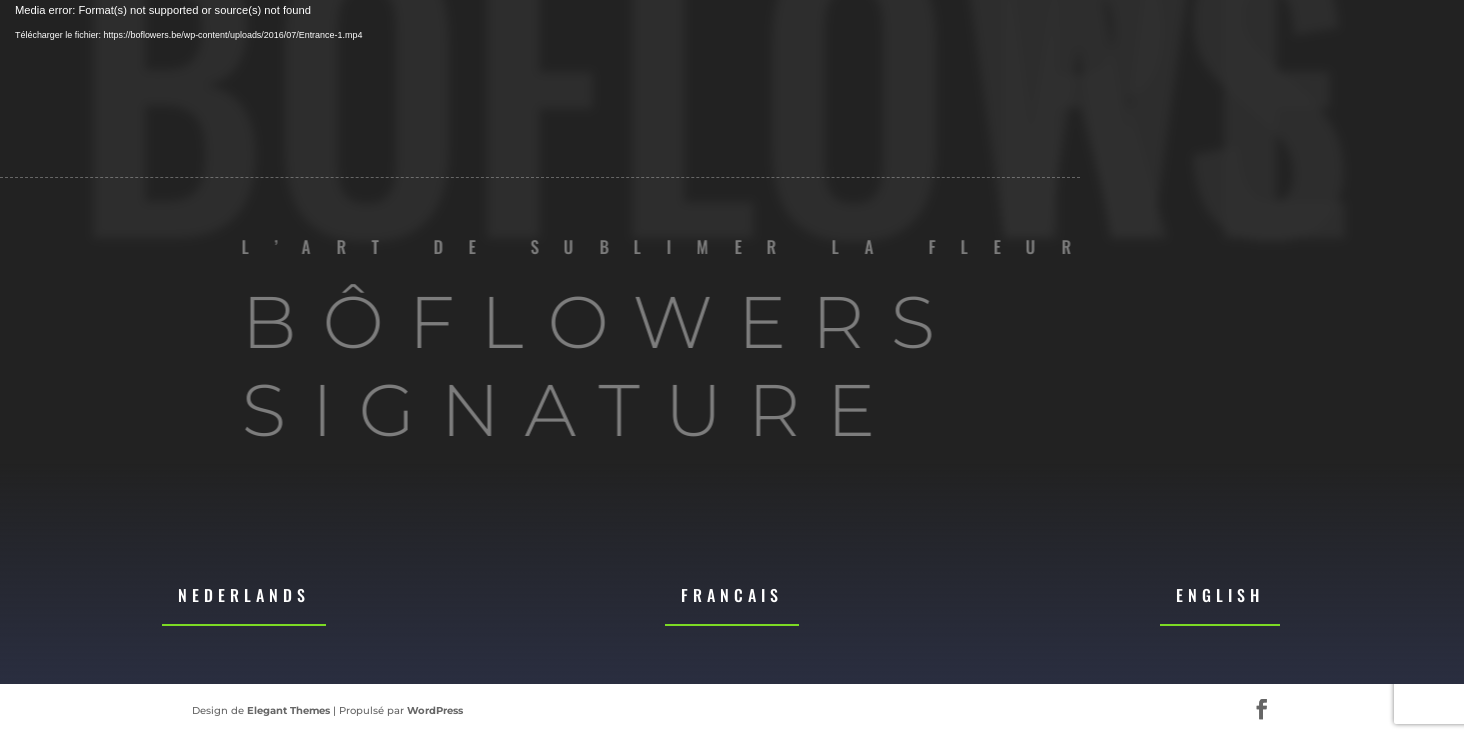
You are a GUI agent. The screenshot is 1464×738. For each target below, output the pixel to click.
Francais (732, 595)
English (1220, 595)
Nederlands (244, 595)
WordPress (435, 710)
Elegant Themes (288, 710)
